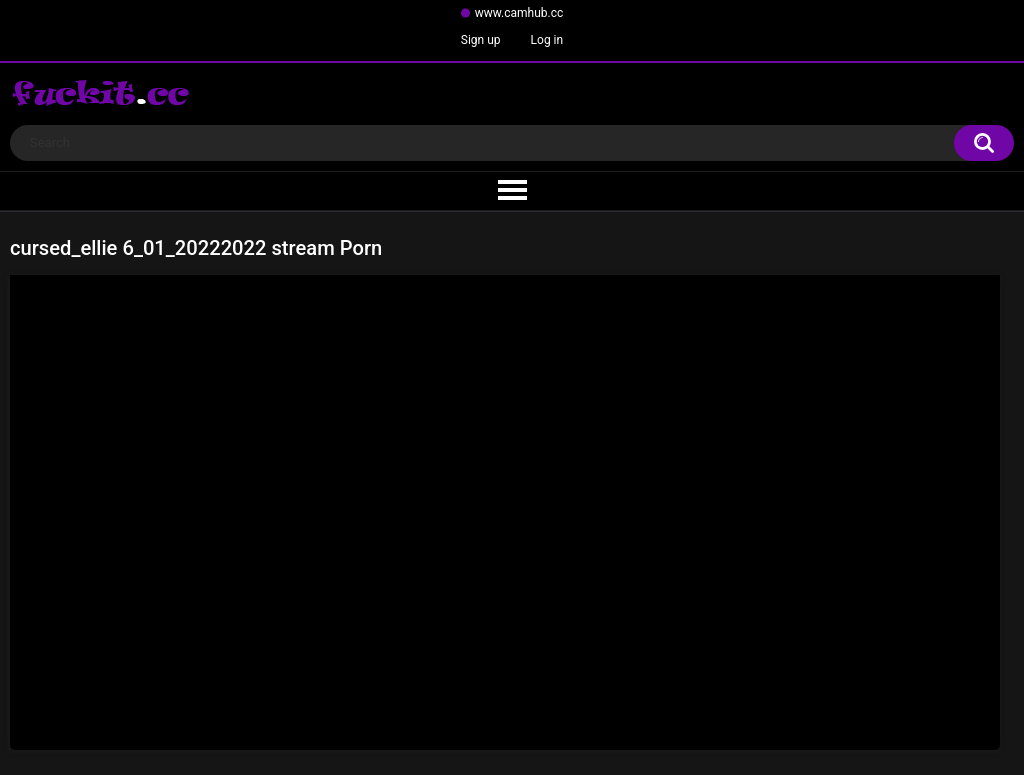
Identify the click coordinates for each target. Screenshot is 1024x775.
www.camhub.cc (519, 13)
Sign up (481, 40)
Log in (547, 40)
